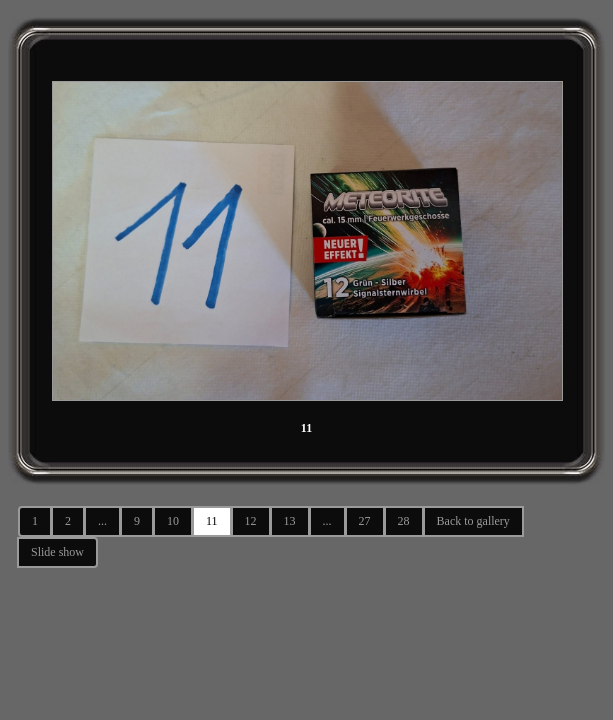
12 (251, 521)
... (102, 521)
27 (365, 521)
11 (212, 521)
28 (404, 521)
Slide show (57, 552)
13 (290, 521)
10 (173, 521)
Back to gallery (473, 521)
